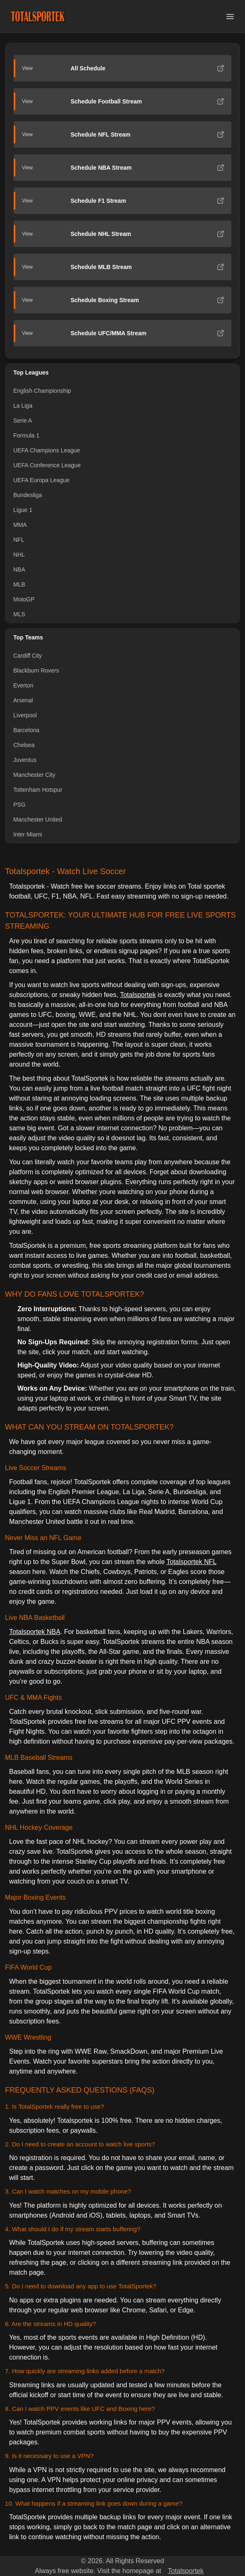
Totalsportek (137, 994)
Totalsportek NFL (191, 1561)
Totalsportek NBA (35, 1631)
